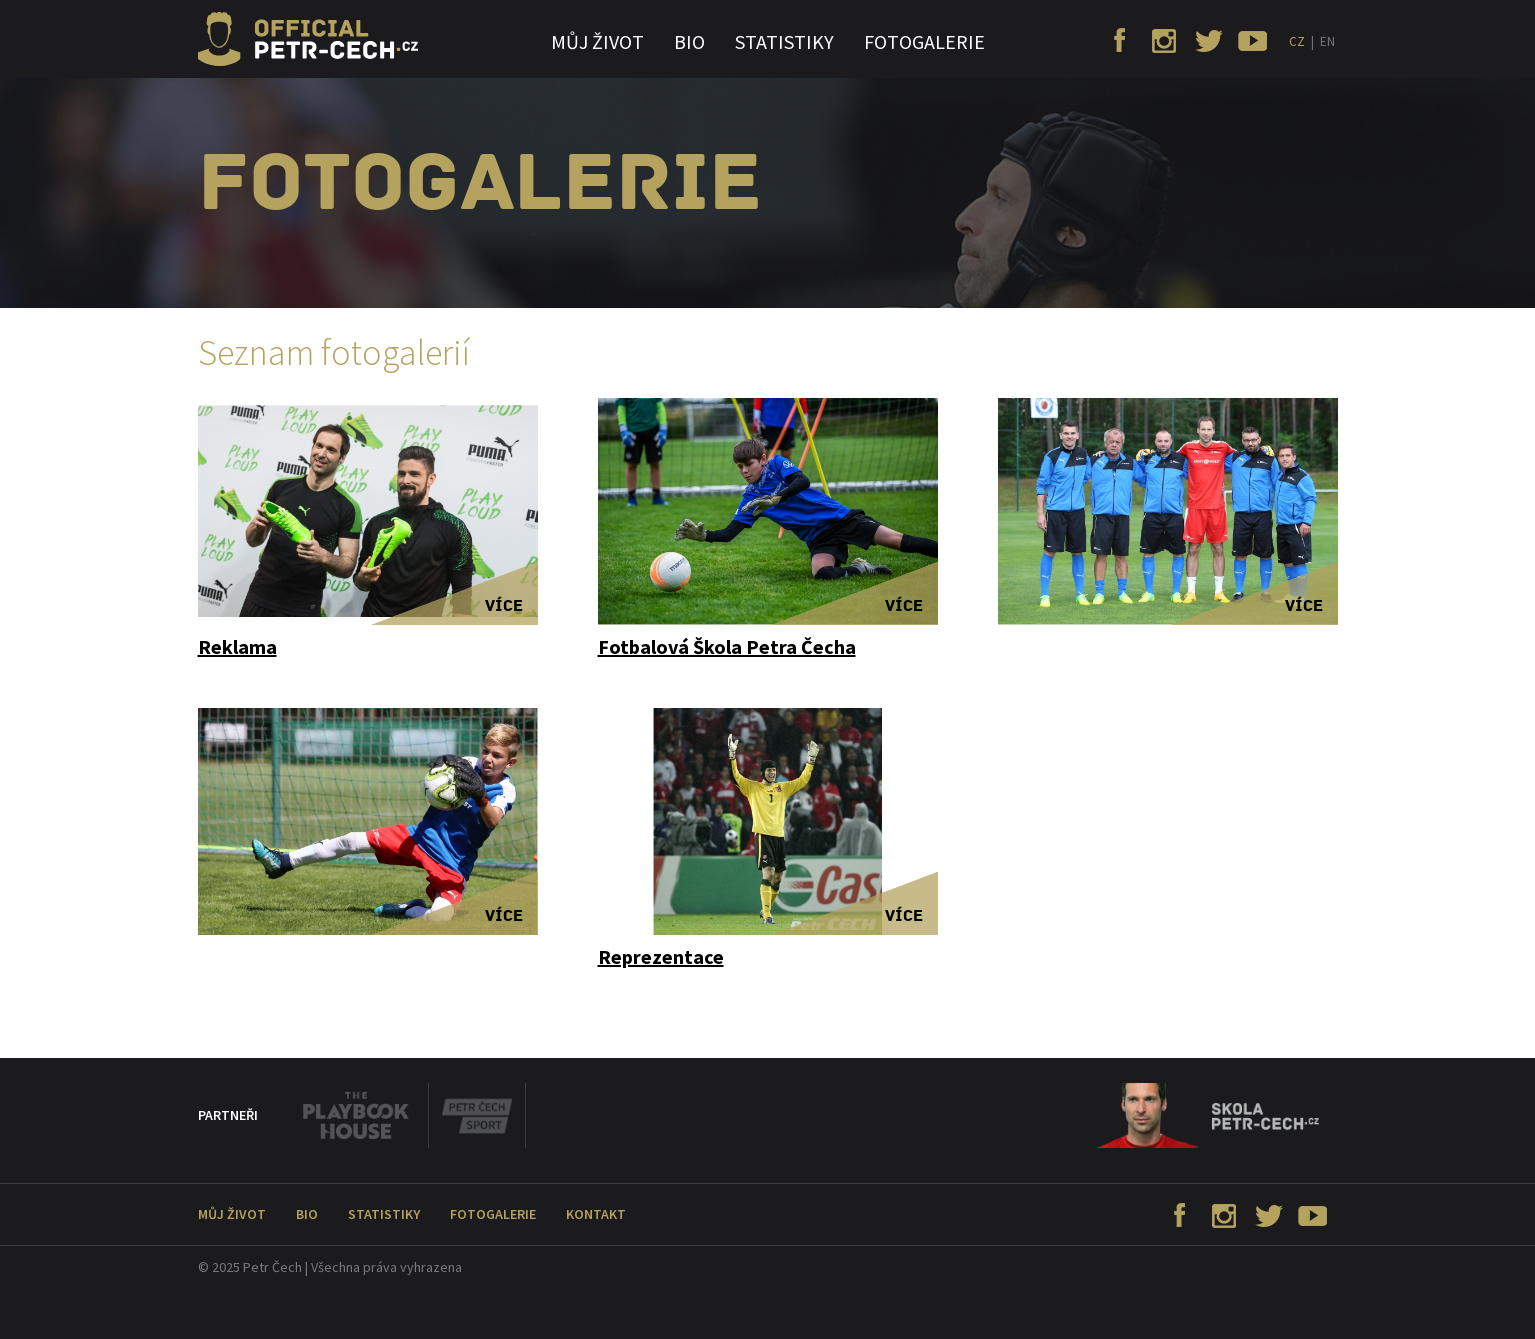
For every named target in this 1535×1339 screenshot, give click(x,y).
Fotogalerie (924, 41)
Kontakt (596, 1214)
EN (1327, 41)
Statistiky (784, 41)
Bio (689, 41)
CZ (1297, 41)
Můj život (597, 41)
